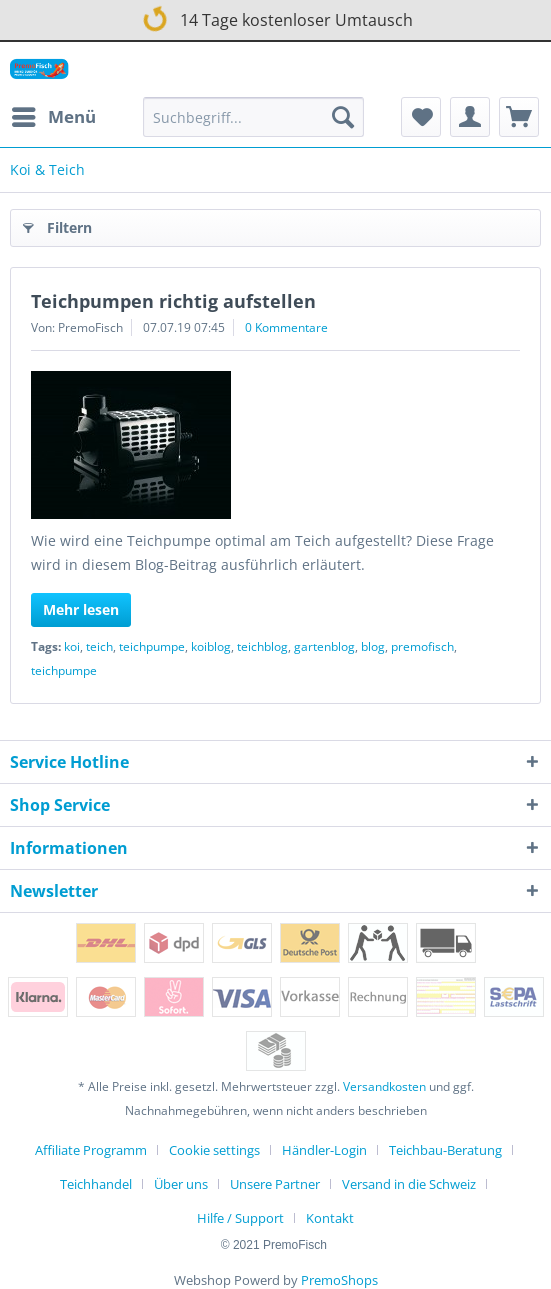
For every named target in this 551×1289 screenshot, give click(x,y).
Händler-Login (324, 1150)
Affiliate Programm (91, 1150)
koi (72, 646)
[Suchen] (343, 117)
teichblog (262, 646)
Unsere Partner (275, 1184)
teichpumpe (152, 646)
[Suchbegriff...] (253, 117)
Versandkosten (384, 1086)
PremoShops (339, 1280)
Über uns (181, 1184)
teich (99, 646)
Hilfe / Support (240, 1218)
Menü (54, 114)
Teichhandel (96, 1184)
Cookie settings (214, 1150)
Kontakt (330, 1218)
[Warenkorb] (519, 117)
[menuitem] (53, 117)
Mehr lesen (81, 609)
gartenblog (324, 646)
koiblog (211, 646)
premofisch (422, 646)
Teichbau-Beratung (445, 1150)
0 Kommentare (286, 327)
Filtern (57, 224)
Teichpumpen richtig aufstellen (173, 301)
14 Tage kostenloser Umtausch (274, 16)
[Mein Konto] (470, 117)
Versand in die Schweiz (409, 1184)
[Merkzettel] (421, 117)
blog (373, 646)
